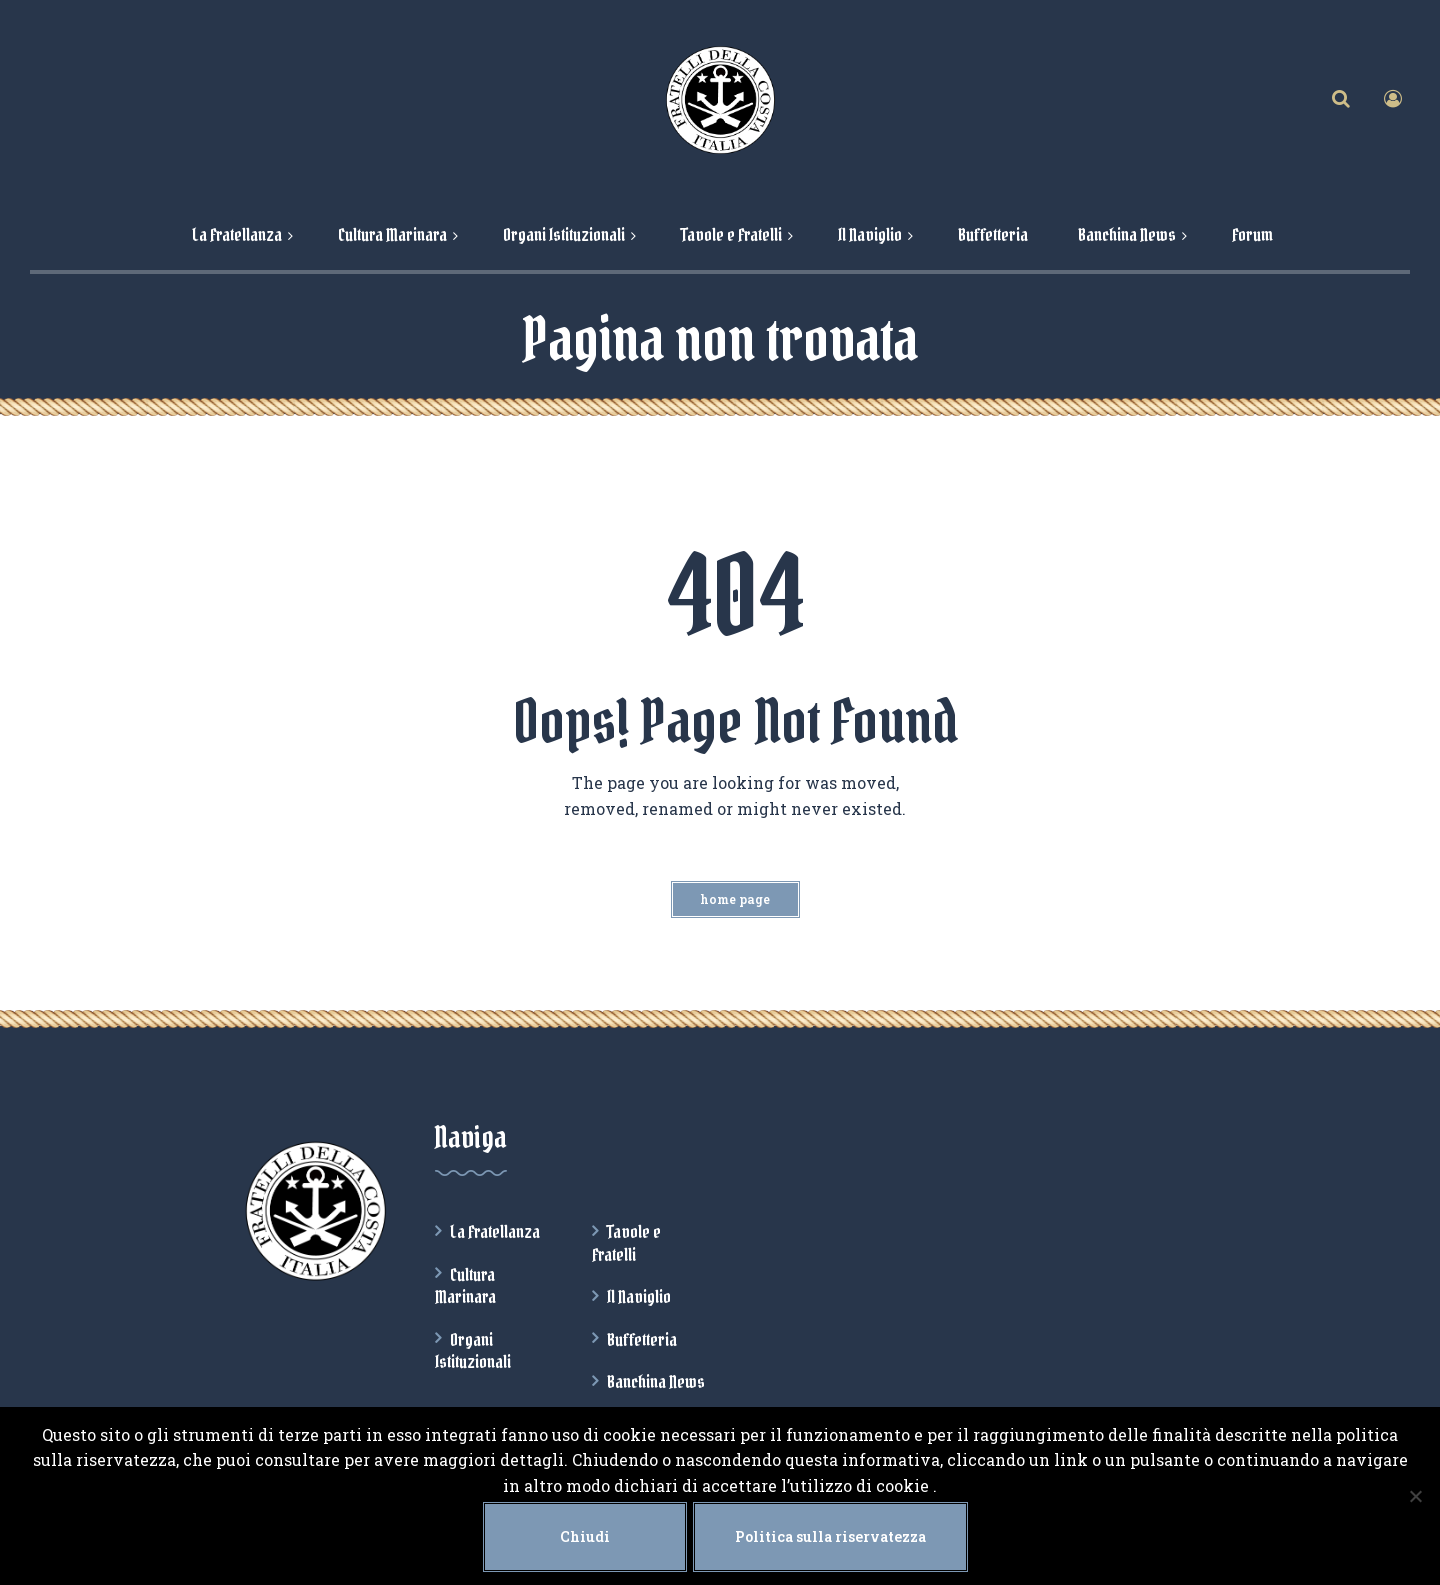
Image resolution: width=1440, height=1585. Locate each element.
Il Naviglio (639, 1297)
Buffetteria (642, 1340)
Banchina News (656, 1382)
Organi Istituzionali (473, 1351)
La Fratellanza (495, 1232)
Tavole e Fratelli (626, 1243)
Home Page (735, 899)
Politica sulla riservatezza (830, 1536)
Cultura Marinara (465, 1286)
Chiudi (585, 1536)
